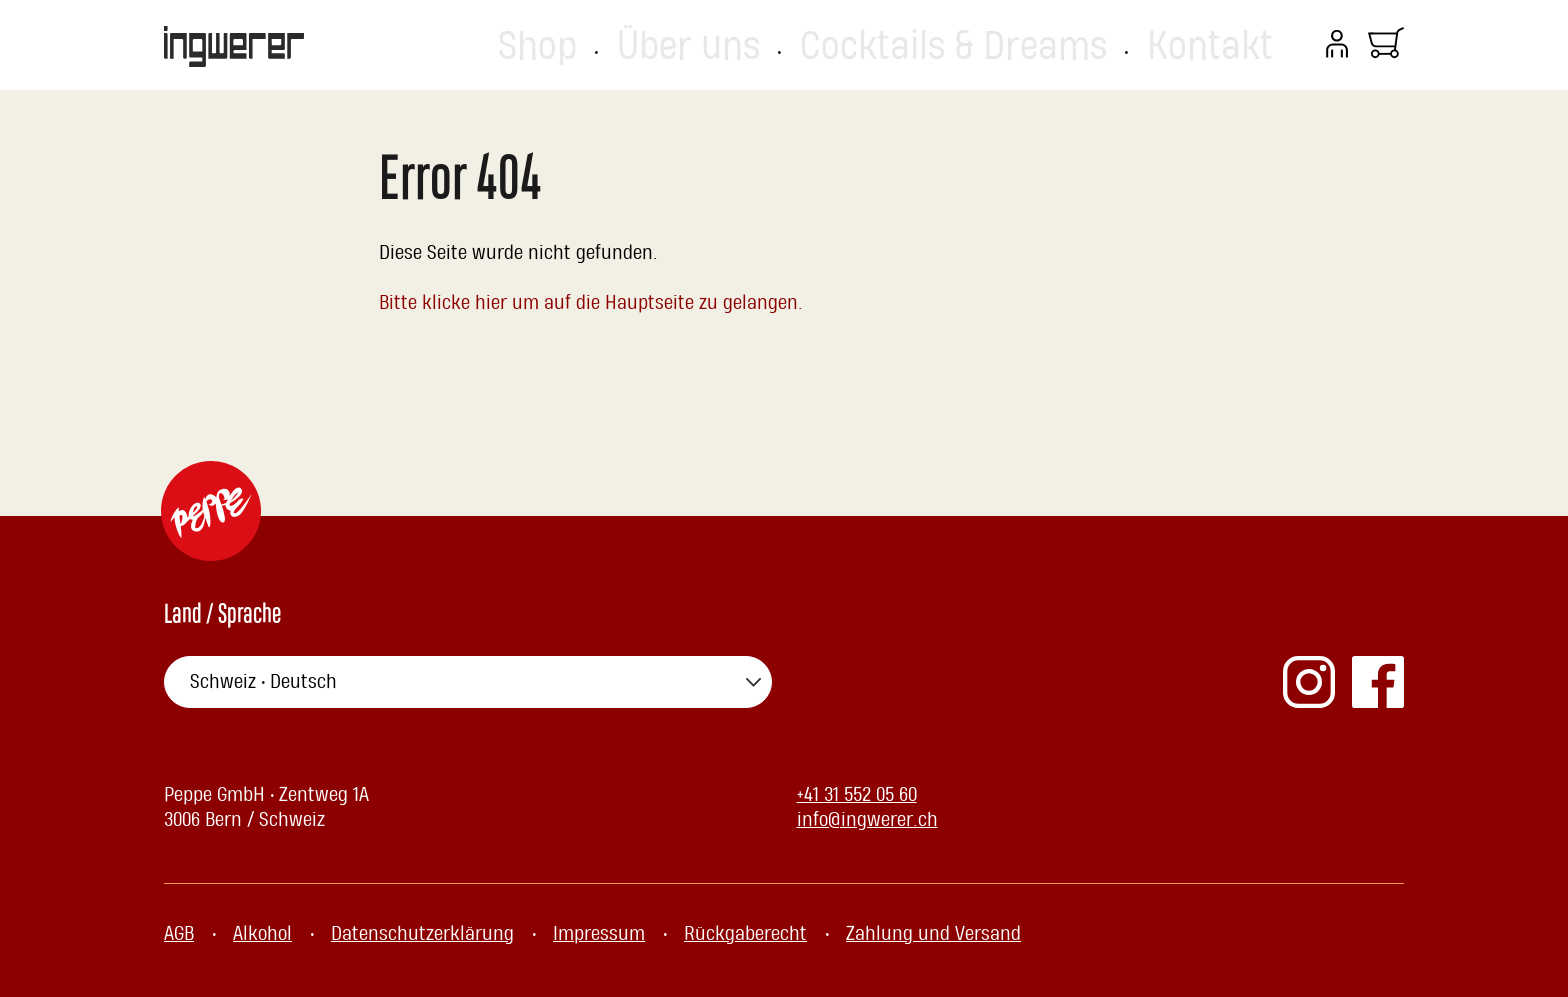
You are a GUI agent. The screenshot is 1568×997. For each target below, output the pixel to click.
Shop (826, 45)
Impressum (599, 934)
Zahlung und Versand (933, 934)
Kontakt (1240, 45)
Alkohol (262, 934)
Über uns (925, 45)
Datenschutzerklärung (422, 934)
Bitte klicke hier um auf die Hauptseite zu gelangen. (592, 303)
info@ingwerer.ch (867, 820)
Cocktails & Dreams (1085, 45)
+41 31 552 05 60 (857, 795)
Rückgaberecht (745, 934)
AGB (179, 934)
